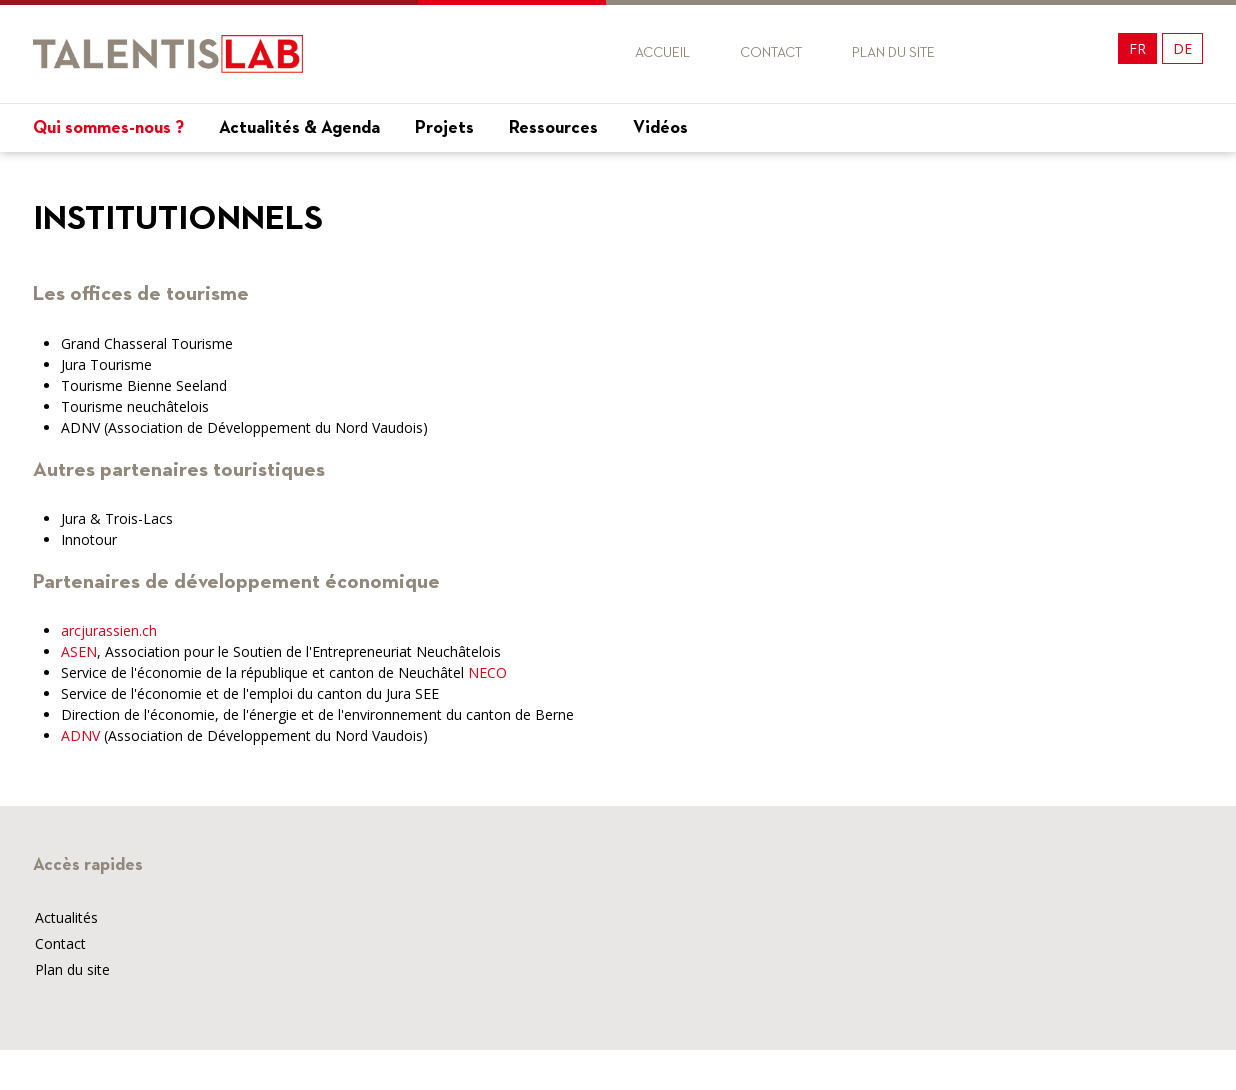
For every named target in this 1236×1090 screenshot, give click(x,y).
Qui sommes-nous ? (108, 128)
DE (1182, 48)
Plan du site (893, 53)
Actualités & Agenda (299, 128)
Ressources (553, 128)
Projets (444, 128)
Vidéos (660, 128)
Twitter (1041, 53)
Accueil (662, 53)
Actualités (66, 917)
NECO (487, 672)
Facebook (1005, 53)
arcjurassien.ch (109, 630)
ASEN (79, 651)
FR (1137, 48)
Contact (771, 53)
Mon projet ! (1143, 172)
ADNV (80, 735)
